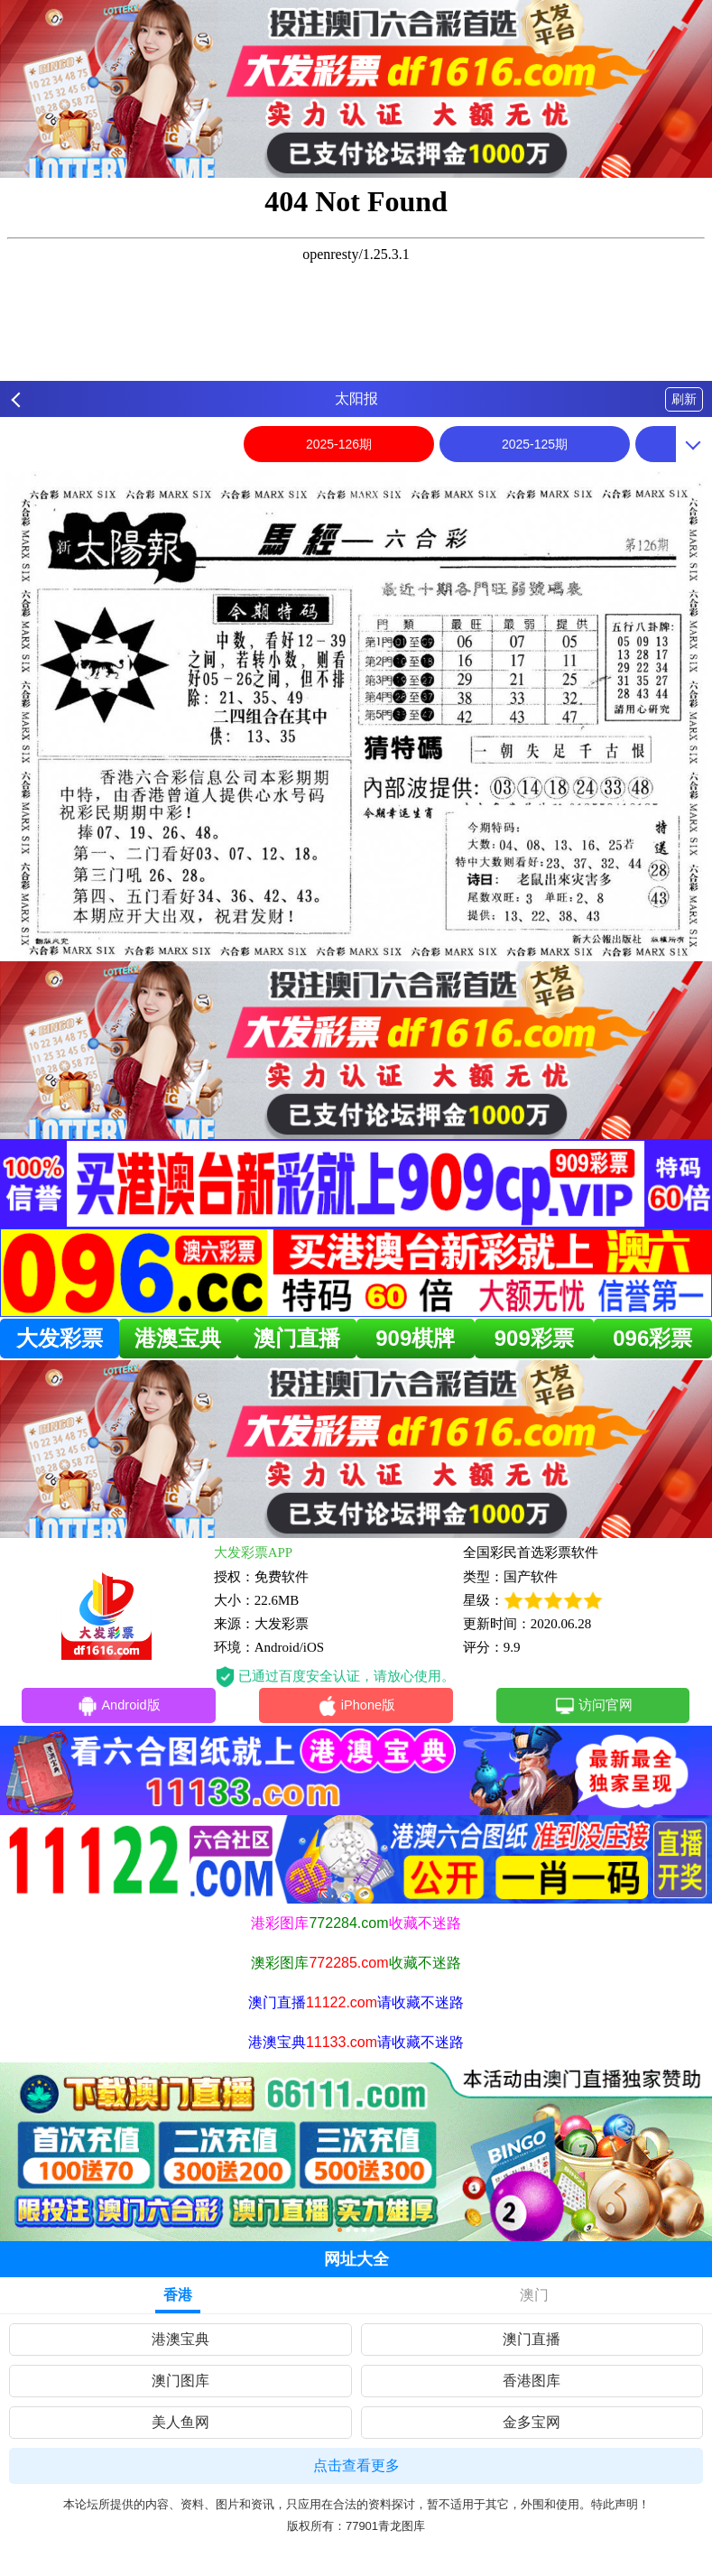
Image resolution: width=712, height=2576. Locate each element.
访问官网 (593, 1707)
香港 (177, 2295)
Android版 (119, 1707)
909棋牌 (415, 1338)
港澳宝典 (177, 1338)
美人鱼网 (180, 2422)
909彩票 (534, 1338)
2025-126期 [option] (339, 444)
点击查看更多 (356, 2465)
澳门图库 (180, 2380)
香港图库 (531, 2380)
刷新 (684, 399)
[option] (356, 715)
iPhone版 (356, 1707)
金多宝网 (531, 2422)
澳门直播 (297, 1338)
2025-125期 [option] (535, 444)
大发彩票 (59, 1338)
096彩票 (652, 1338)
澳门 (534, 2295)
